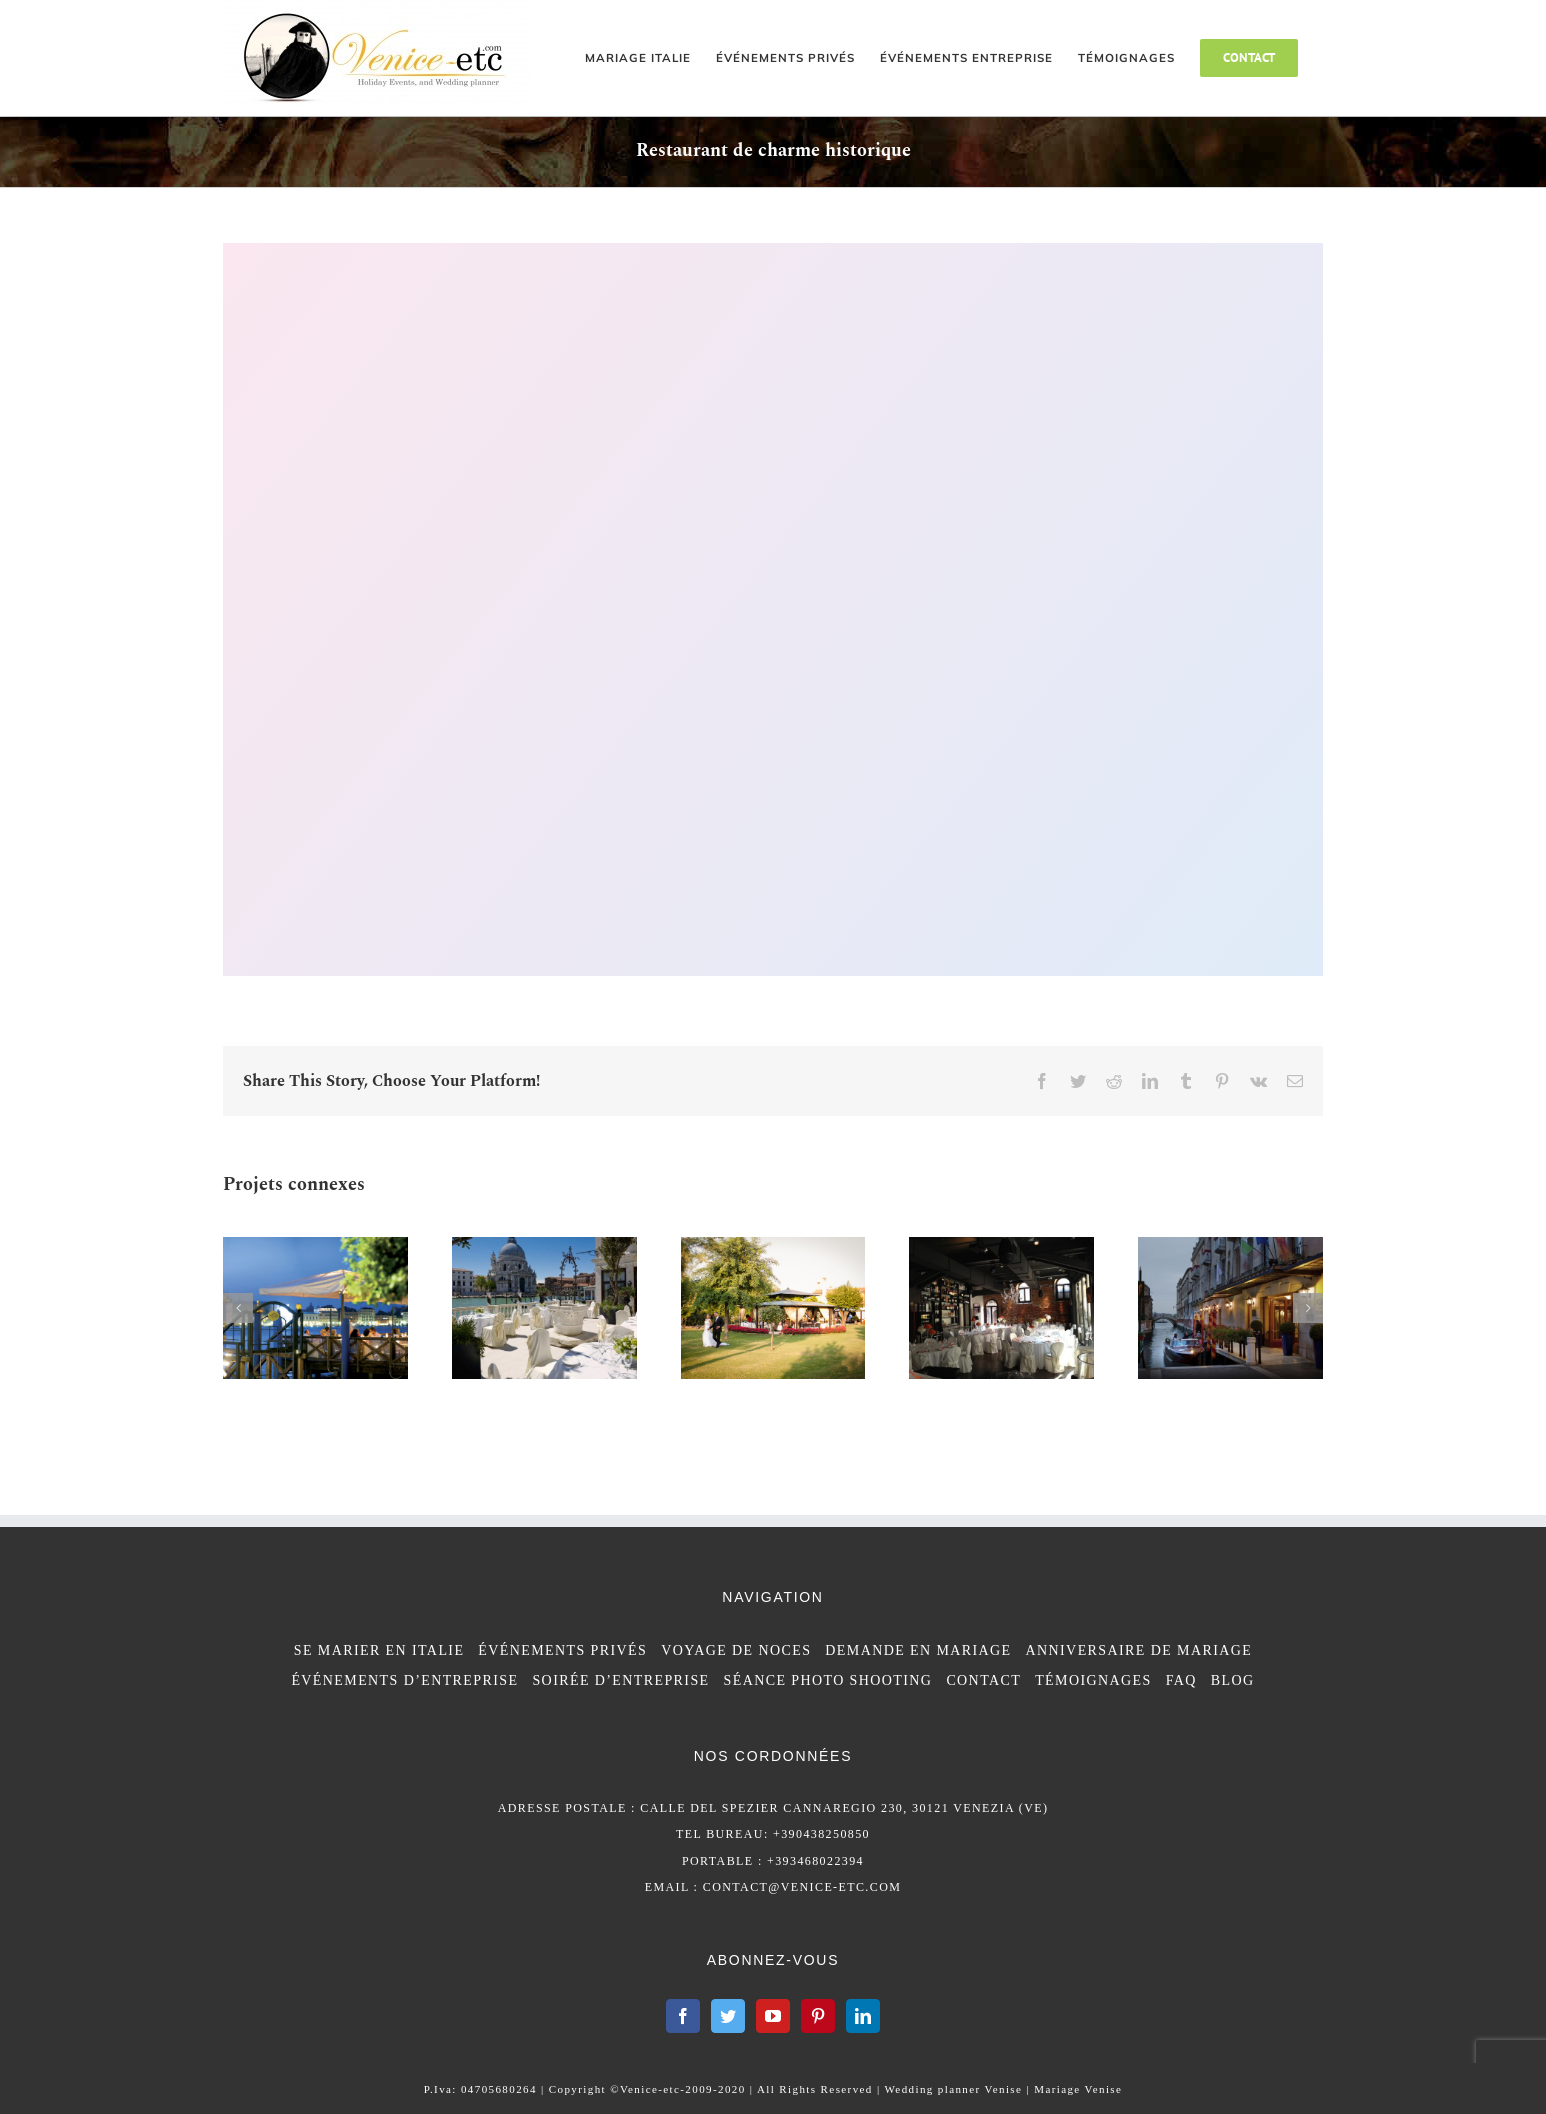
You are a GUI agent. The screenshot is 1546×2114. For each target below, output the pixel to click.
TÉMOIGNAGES (1093, 1680)
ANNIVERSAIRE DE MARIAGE (1139, 1650)
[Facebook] (683, 2016)
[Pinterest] (818, 2016)
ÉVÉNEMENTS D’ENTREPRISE (404, 1680)
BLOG (1233, 1680)
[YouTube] (773, 2016)
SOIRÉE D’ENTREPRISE (620, 1680)
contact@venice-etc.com (802, 1887)
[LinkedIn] (863, 2016)
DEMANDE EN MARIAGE (918, 1650)
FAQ (1181, 1680)
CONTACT (983, 1680)
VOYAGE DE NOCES (736, 1650)
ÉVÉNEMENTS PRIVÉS (562, 1650)
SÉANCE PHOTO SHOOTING (828, 1680)
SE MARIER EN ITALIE (379, 1650)
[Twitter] (728, 2016)
